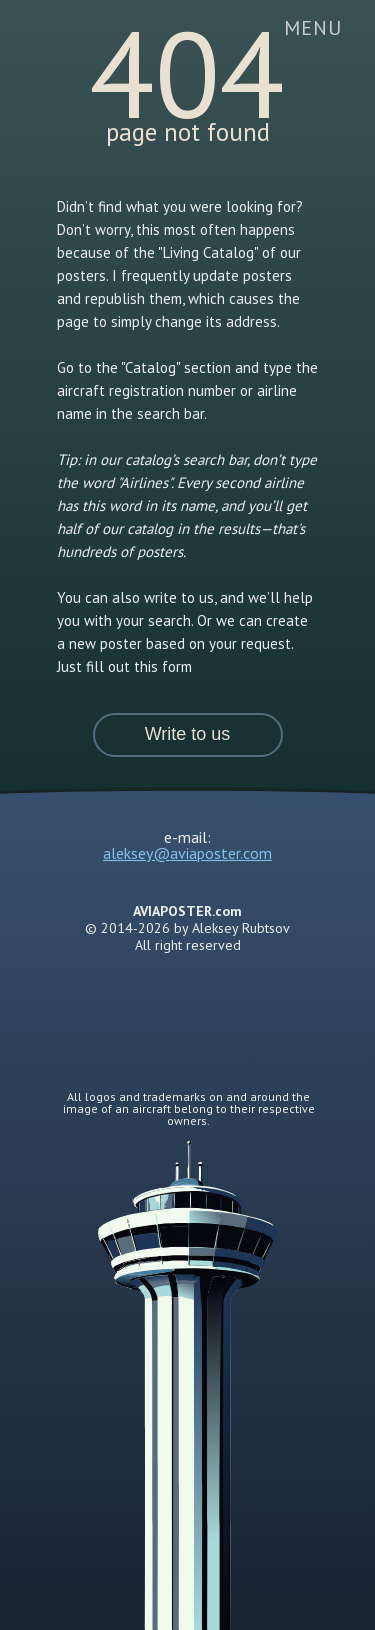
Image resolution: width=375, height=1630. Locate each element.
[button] (188, 735)
